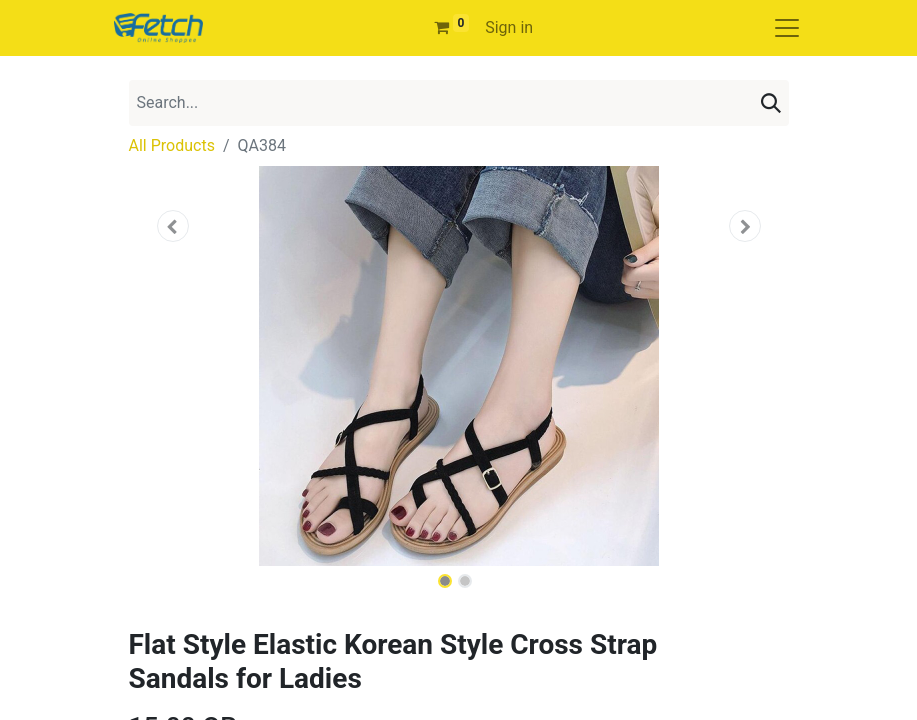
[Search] (771, 103)
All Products (172, 145)
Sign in (509, 27)
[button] (173, 226)
